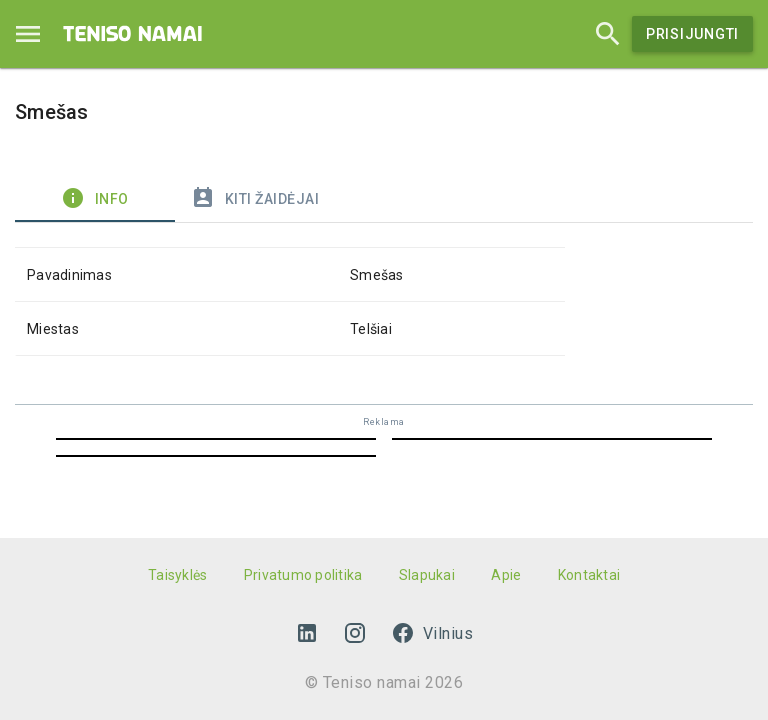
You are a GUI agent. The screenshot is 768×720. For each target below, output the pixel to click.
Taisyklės (177, 575)
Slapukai (427, 575)
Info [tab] (95, 198)
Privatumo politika (303, 575)
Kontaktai (589, 575)
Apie (506, 575)
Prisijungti (692, 34)
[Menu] (28, 34)
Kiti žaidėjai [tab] (255, 198)
